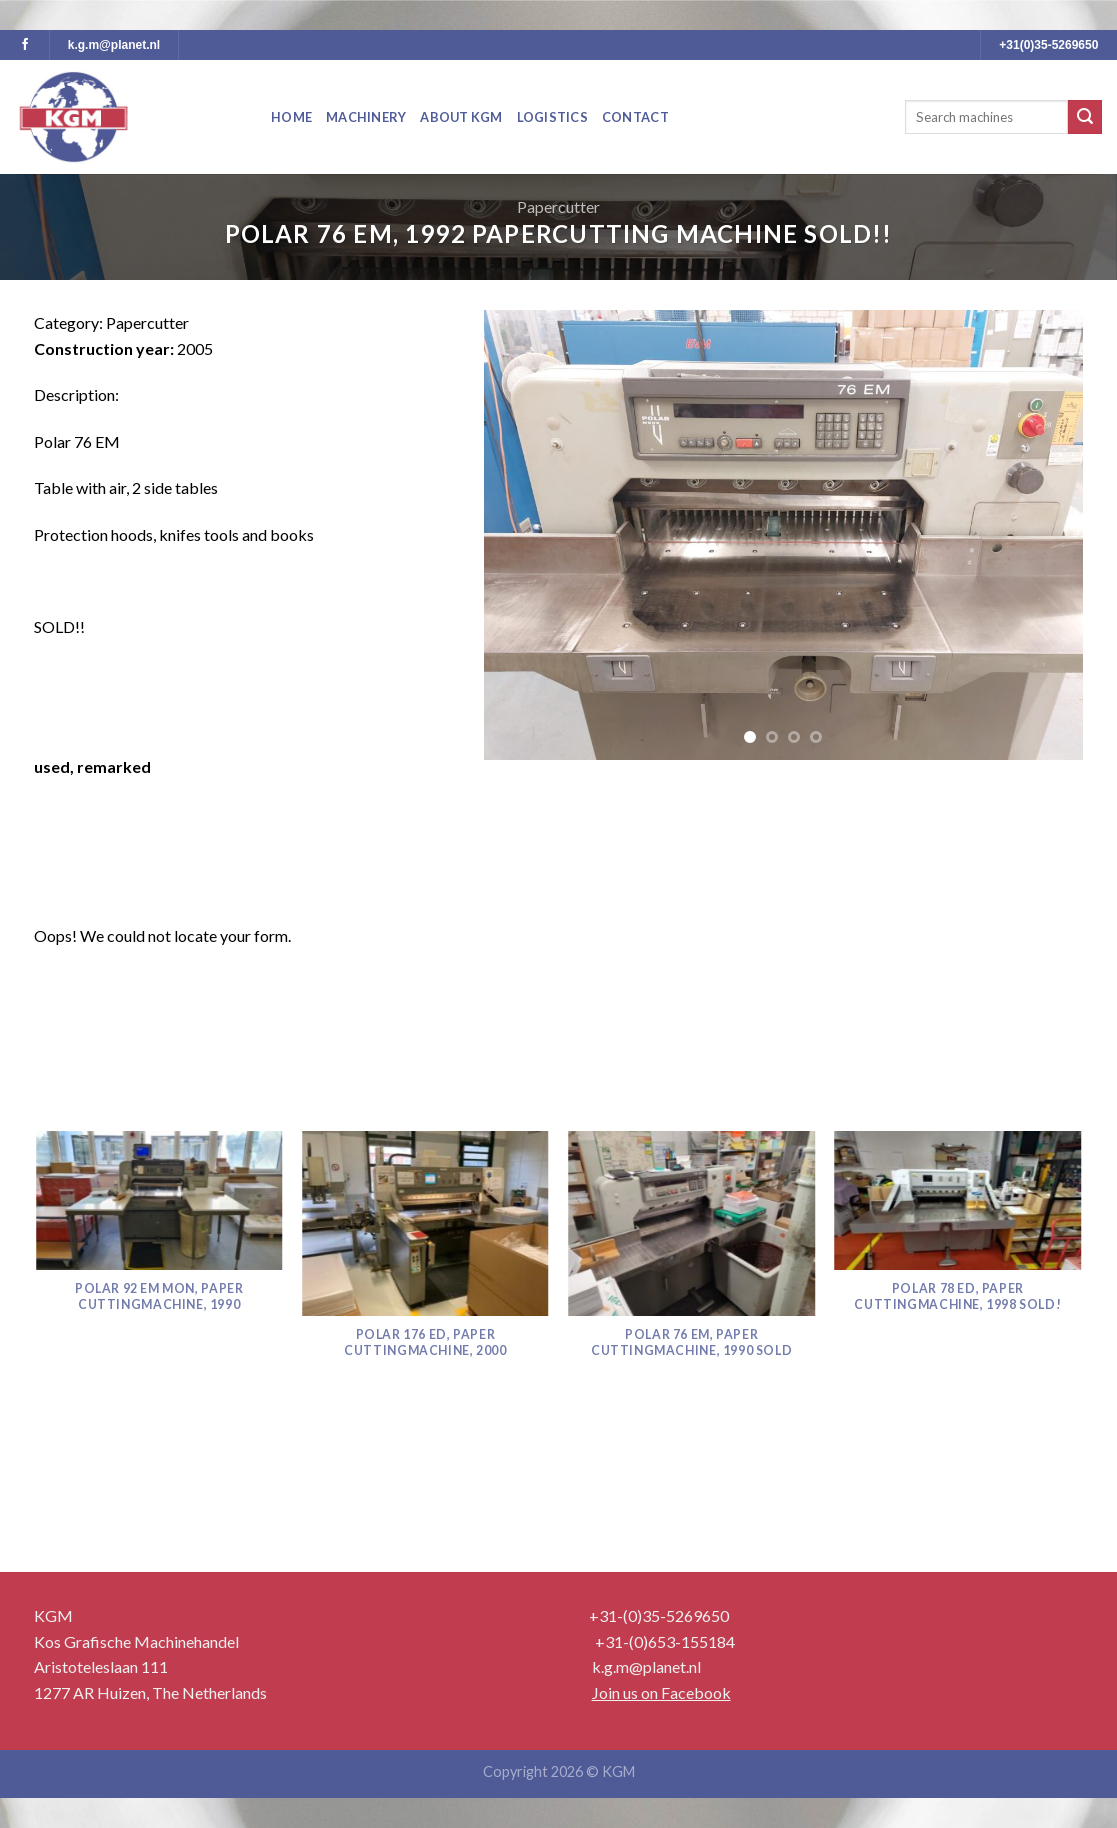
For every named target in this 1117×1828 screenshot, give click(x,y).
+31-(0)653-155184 (665, 1641)
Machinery (366, 117)
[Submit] (1085, 117)
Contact (635, 117)
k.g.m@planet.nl (114, 45)
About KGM (461, 117)
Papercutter (558, 206)
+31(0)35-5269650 (1048, 45)
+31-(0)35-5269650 (659, 1615)
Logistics (552, 117)
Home (291, 117)
